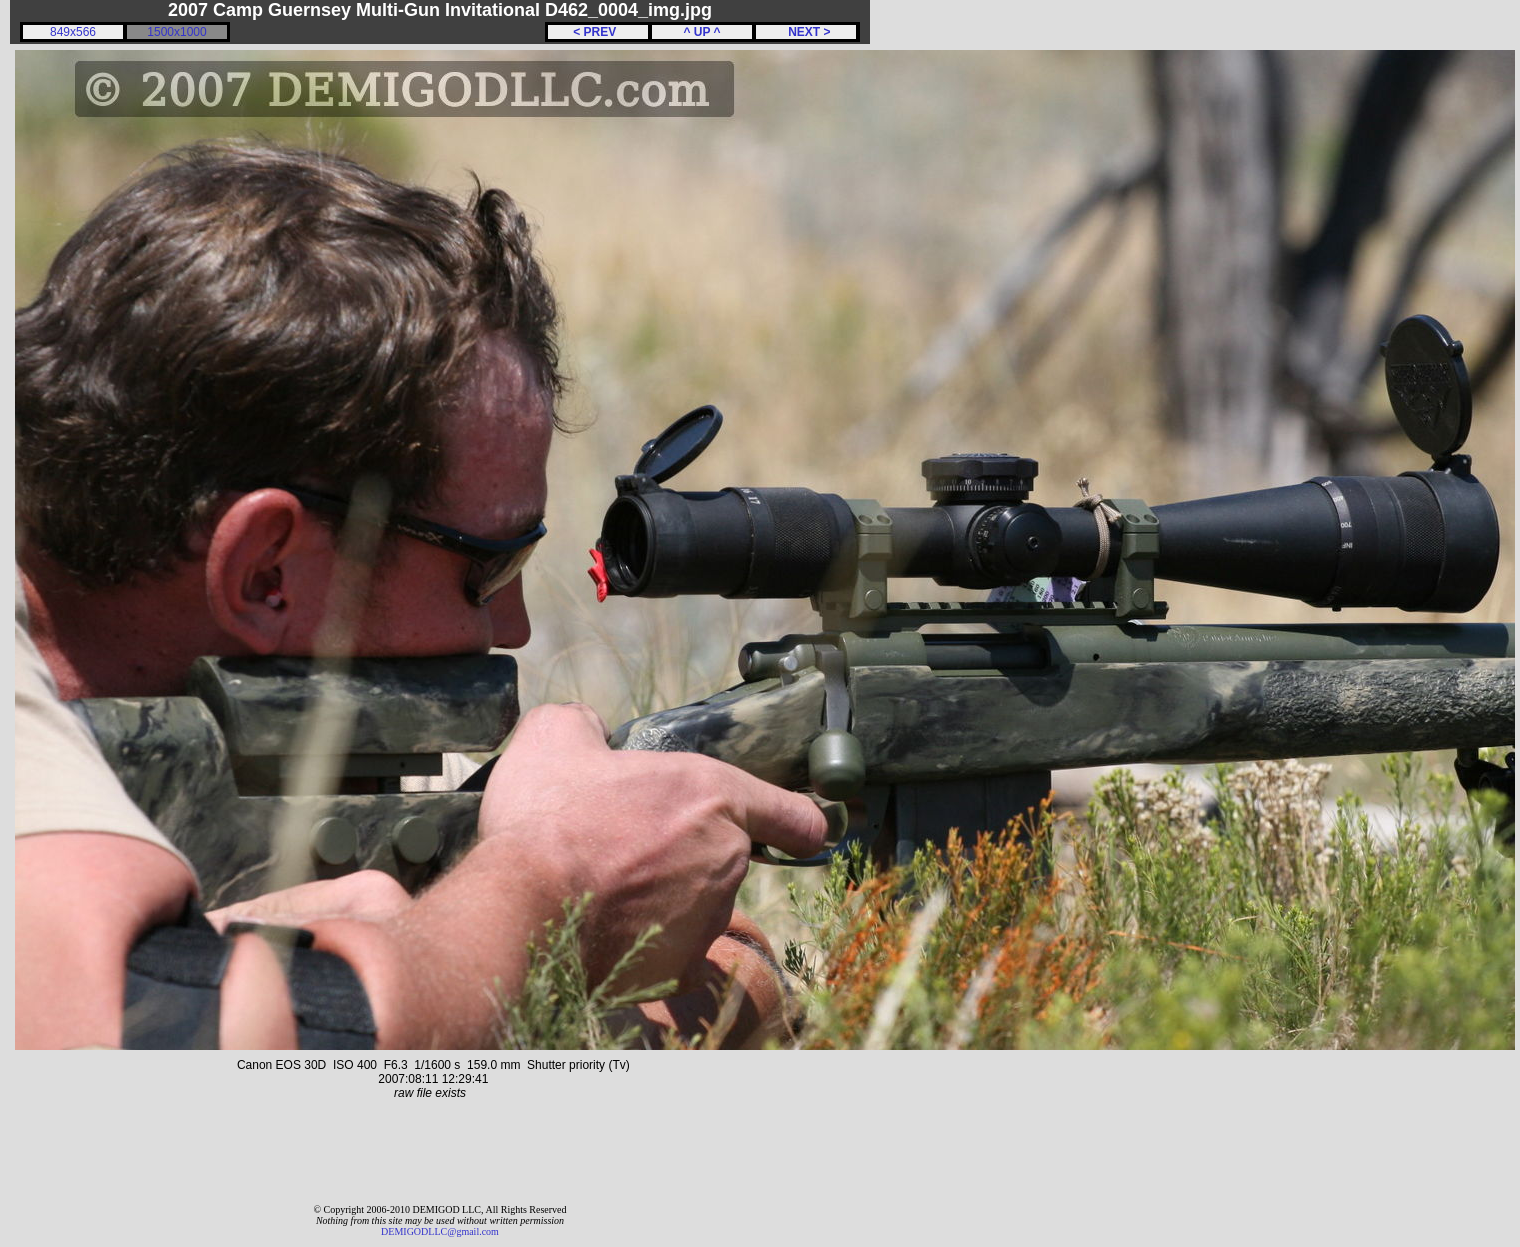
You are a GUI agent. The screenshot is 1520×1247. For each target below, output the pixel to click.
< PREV (598, 32)
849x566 (73, 32)
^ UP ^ (701, 32)
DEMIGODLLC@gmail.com (440, 1231)
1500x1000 (176, 32)
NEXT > (805, 32)
